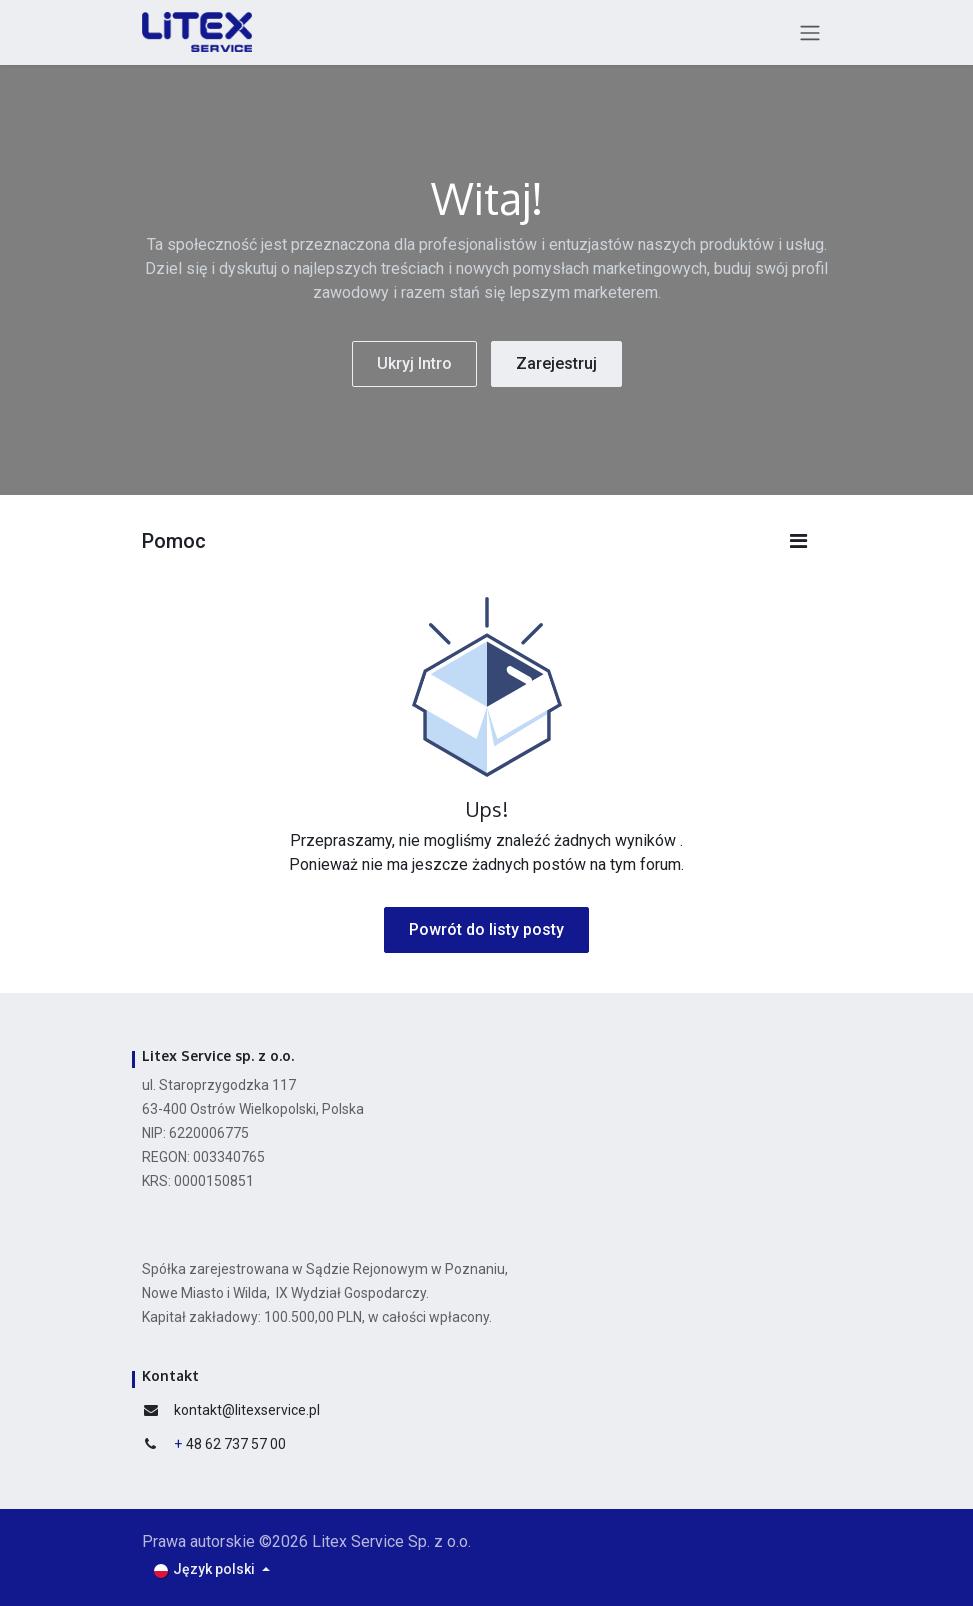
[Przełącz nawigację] (810, 32)
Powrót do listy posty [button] (486, 929)
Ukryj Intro (414, 363)
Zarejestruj (556, 363)
